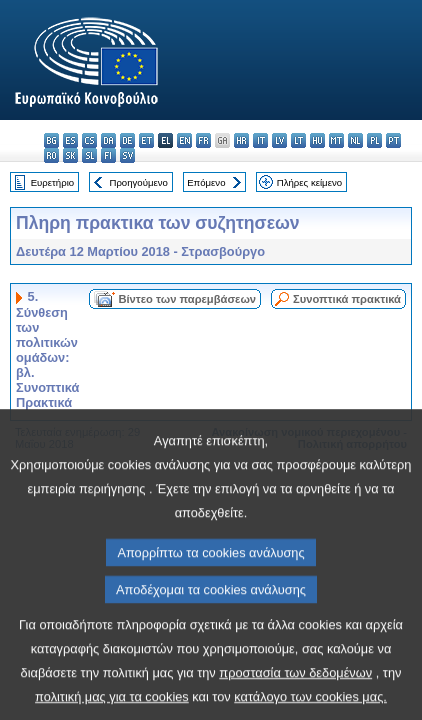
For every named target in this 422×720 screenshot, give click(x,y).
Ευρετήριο (52, 182)
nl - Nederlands (355, 140)
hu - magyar (317, 140)
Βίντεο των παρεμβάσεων (187, 299)
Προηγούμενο (138, 182)
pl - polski (374, 140)
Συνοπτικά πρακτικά (347, 299)
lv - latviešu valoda (279, 140)
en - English (184, 140)
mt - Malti (336, 140)
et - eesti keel (146, 140)
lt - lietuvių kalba (298, 140)
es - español (70, 140)
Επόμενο (206, 182)
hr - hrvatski (241, 140)
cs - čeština (89, 140)
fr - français (203, 140)
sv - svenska (127, 155)
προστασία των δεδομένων (295, 701)
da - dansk (108, 140)
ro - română (51, 155)
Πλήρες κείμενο (309, 182)
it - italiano (260, 140)
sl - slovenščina (89, 155)
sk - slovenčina (70, 155)
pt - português (393, 140)
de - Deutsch (127, 140)
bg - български (51, 140)
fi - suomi (108, 155)
